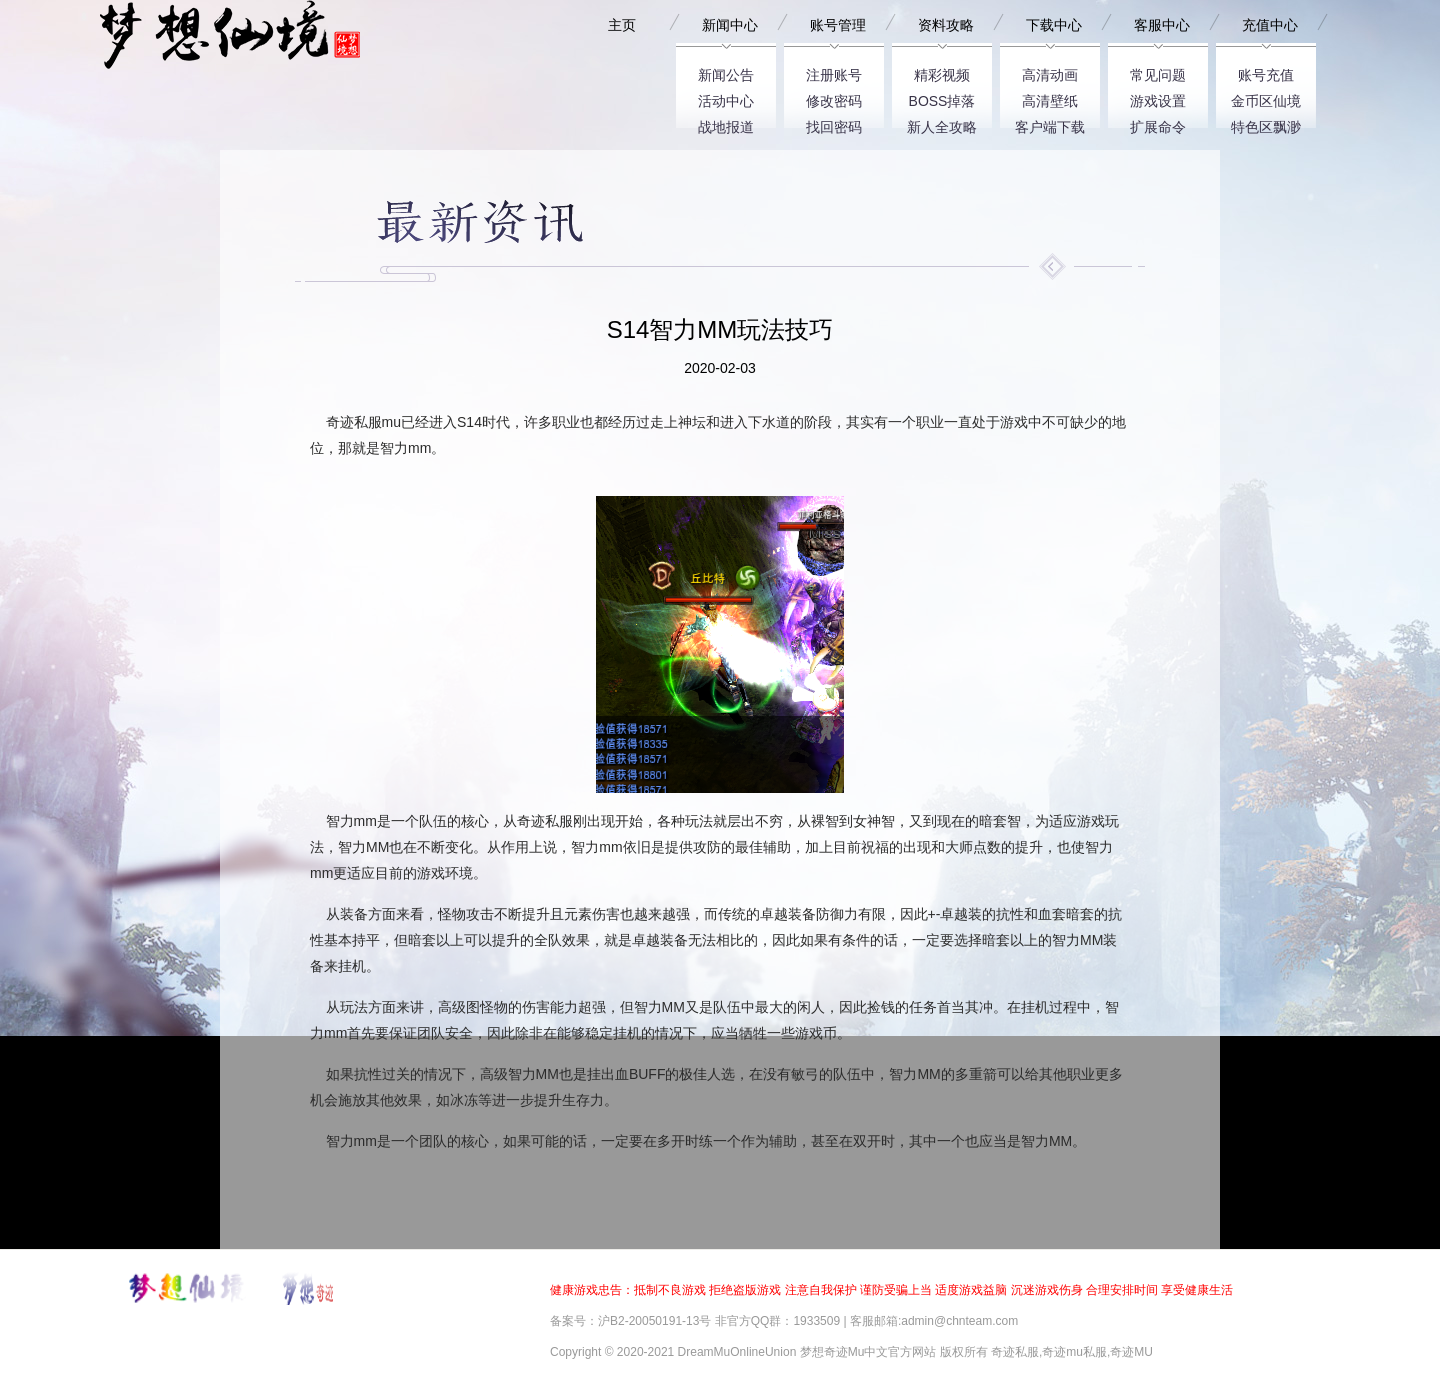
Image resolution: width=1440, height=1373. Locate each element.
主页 (622, 25)
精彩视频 (942, 71)
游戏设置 (1158, 97)
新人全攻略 (942, 123)
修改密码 (834, 97)
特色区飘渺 (1266, 123)
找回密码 (834, 123)
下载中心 (1054, 25)
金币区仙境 (1266, 97)
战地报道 (726, 123)
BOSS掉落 (942, 97)
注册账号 (834, 71)
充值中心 (1270, 25)
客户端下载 (1050, 123)
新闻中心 (730, 25)
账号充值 (1266, 71)
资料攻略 (946, 25)
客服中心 (1162, 25)
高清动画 (1050, 71)
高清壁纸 (1050, 97)
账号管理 (838, 25)
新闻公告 (726, 71)
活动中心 (726, 97)
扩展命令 (1158, 123)
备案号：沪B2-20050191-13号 (630, 1321)
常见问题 (1158, 71)
